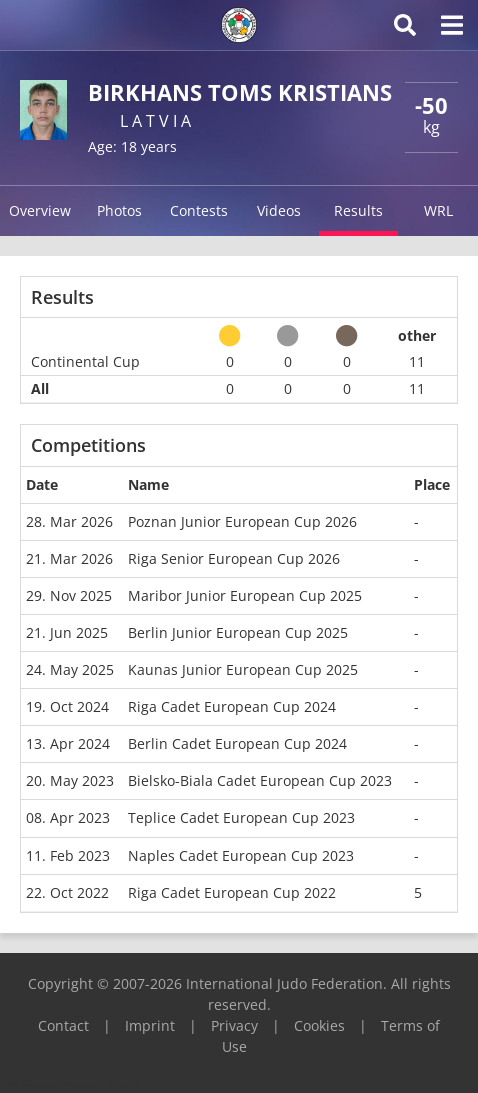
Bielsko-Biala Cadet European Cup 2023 (260, 780)
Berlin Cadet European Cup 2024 (237, 743)
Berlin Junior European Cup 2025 (238, 632)
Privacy (234, 1025)
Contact (63, 1025)
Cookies (319, 1025)
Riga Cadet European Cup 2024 (232, 706)
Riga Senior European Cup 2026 (234, 558)
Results (358, 210)
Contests (199, 210)
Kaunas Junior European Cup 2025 (243, 669)
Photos (119, 210)
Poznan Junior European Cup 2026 (242, 521)
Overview (40, 210)
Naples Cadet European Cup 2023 (241, 855)
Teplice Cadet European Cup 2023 (241, 817)
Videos (279, 210)
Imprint (150, 1025)
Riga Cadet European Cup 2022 (232, 892)
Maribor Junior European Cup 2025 (245, 595)
